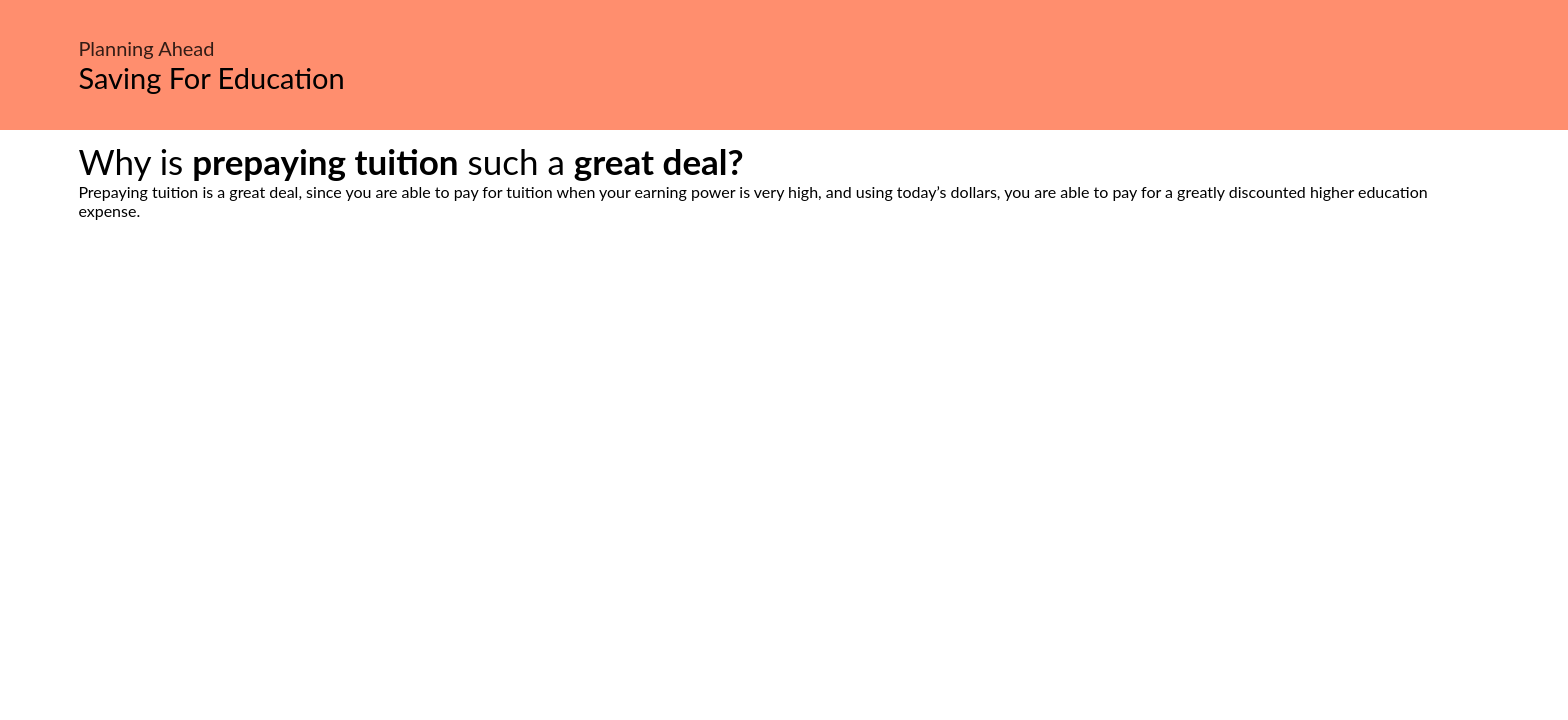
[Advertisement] (784, 408)
